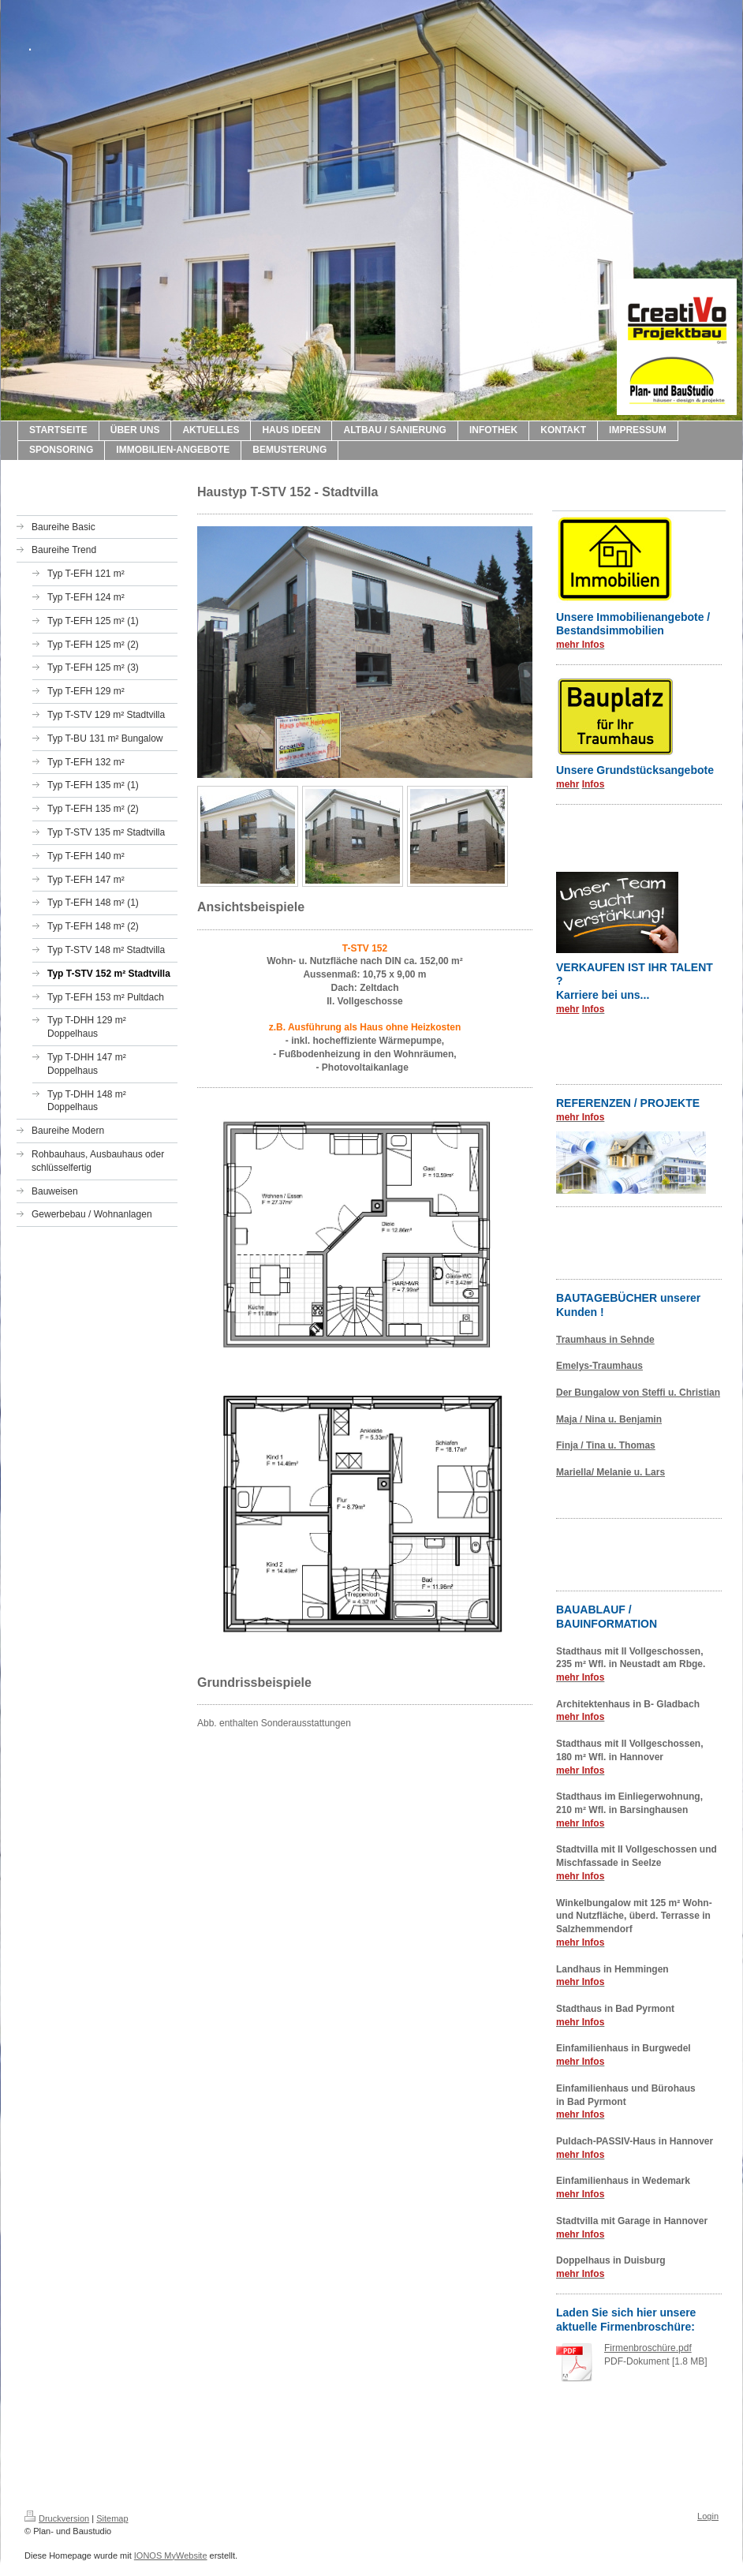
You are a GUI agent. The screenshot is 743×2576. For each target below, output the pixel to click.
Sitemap (112, 2518)
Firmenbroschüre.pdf (648, 2348)
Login (708, 2516)
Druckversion (56, 2518)
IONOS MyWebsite (170, 2555)
